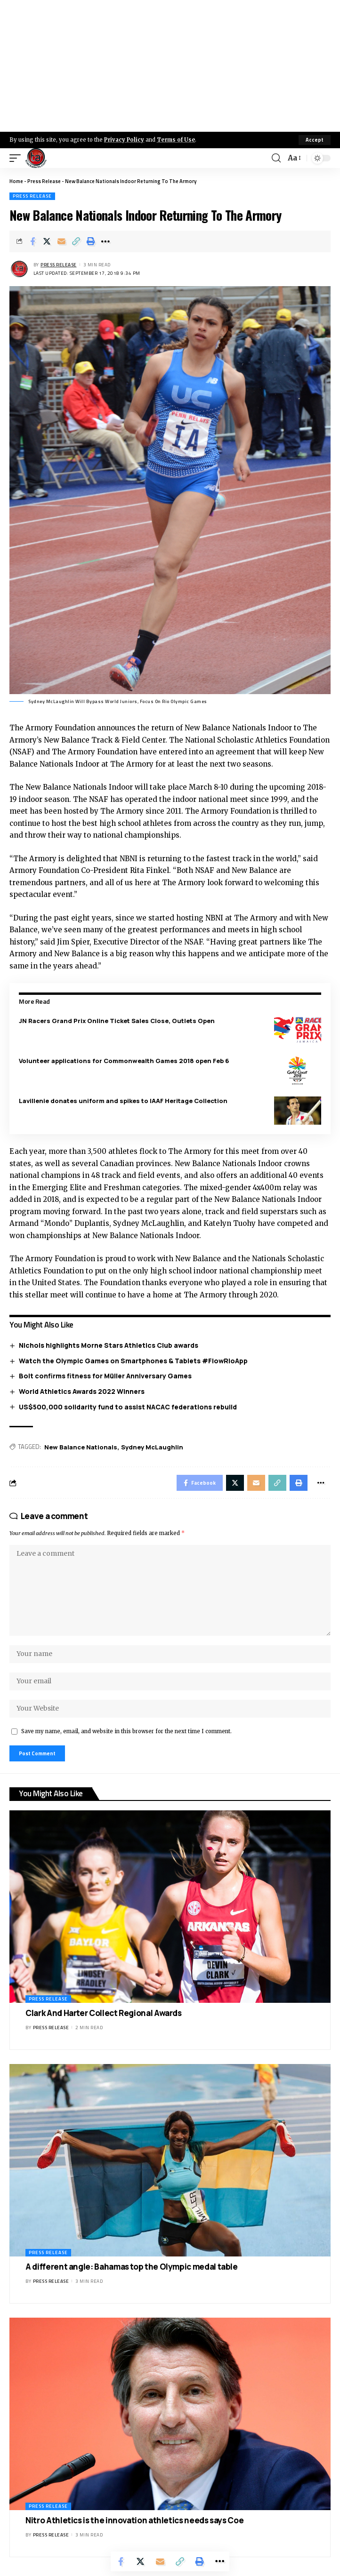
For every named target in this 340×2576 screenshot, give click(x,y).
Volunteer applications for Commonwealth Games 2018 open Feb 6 (124, 1060)
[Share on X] (47, 241)
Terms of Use (176, 139)
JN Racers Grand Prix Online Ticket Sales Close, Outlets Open (117, 1020)
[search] (276, 158)
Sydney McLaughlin (152, 1447)
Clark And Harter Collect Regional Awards (103, 2013)
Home (16, 181)
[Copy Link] (76, 241)
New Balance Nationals (80, 1447)
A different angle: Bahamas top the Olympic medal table (131, 2266)
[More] (105, 241)
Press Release (44, 181)
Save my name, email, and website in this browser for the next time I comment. (126, 1731)
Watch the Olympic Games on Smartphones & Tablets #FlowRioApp (133, 1360)
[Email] (61, 241)
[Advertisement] (170, 66)
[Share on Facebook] (32, 241)
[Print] (90, 241)
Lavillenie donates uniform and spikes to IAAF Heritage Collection (123, 1100)
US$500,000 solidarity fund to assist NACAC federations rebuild (128, 1406)
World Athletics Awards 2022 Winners (82, 1391)
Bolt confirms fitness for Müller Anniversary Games (105, 1375)
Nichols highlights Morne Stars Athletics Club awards (108, 1345)
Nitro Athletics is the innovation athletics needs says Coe (134, 2520)
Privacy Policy (124, 139)
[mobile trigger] (17, 158)
